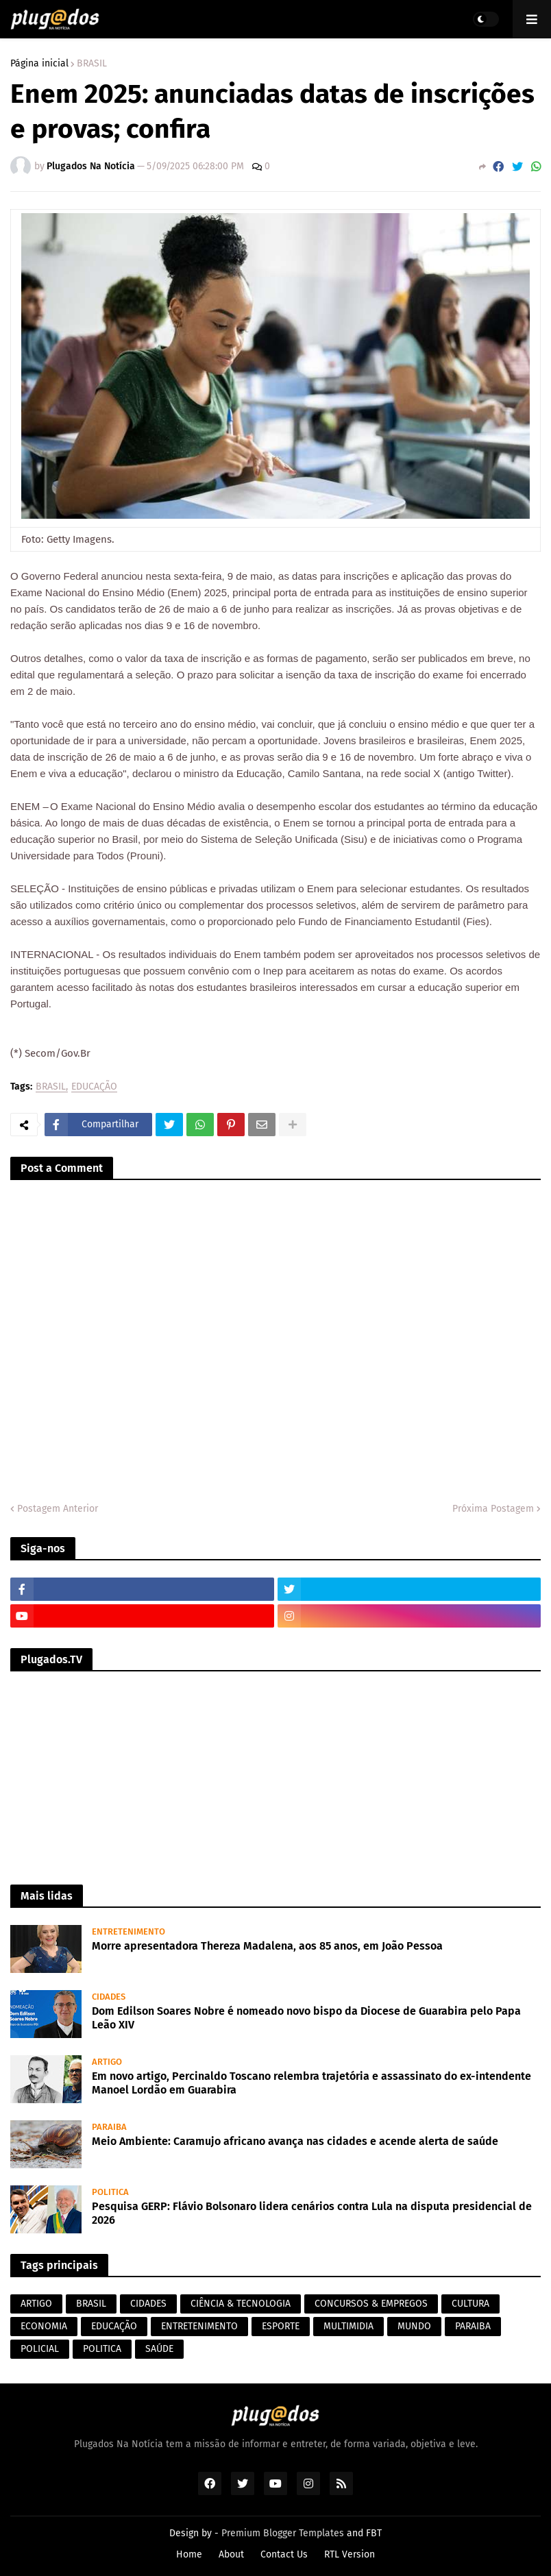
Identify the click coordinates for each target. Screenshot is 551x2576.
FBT (374, 2533)
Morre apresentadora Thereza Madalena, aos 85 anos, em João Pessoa (267, 1945)
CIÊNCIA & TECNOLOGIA (241, 2303)
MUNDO (414, 2326)
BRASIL (92, 64)
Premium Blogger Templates (282, 2533)
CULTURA (470, 2303)
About (231, 2554)
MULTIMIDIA (348, 2326)
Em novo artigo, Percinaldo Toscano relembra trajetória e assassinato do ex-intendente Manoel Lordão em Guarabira (311, 2083)
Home (189, 2554)
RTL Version (349, 2554)
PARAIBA (473, 2326)
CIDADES (148, 2303)
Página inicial (39, 64)
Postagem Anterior (57, 1508)
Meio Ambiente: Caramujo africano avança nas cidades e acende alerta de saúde (295, 2141)
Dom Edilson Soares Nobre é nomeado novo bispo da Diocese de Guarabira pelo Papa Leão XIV (306, 2018)
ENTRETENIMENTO (199, 2326)
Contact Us (284, 2554)
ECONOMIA (44, 2326)
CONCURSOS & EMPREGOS (371, 2303)
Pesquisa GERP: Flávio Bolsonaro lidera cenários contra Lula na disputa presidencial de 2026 (312, 2213)
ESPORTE (280, 2326)
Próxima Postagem (493, 1508)
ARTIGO (36, 2303)
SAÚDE (159, 2349)
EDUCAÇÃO (94, 1087)
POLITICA (102, 2349)
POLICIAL (40, 2349)
